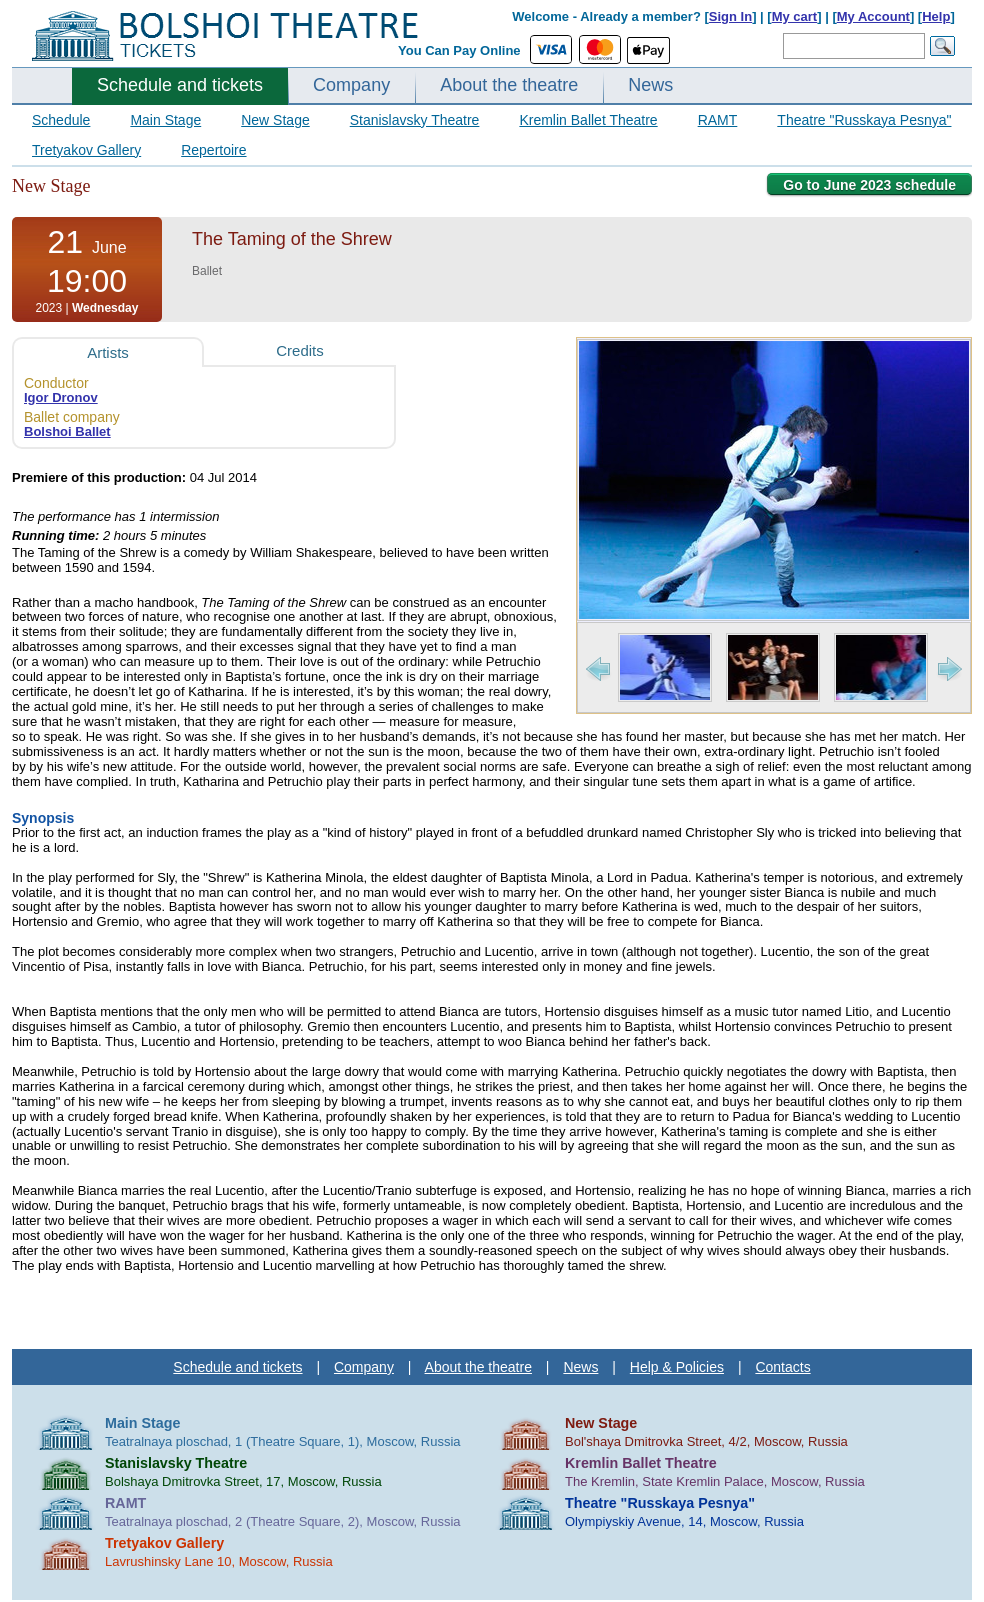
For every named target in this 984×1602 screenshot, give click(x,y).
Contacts (782, 1367)
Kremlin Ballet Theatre (588, 120)
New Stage (275, 120)
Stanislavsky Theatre (415, 120)
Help (936, 16)
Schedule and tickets (180, 85)
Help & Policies (677, 1367)
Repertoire (213, 150)
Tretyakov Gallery (86, 150)
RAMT (718, 120)
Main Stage (165, 120)
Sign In (730, 16)
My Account (873, 16)
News (650, 85)
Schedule (61, 120)
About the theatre (509, 85)
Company (351, 85)
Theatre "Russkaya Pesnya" (864, 120)
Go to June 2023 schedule (869, 185)
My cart (795, 16)
